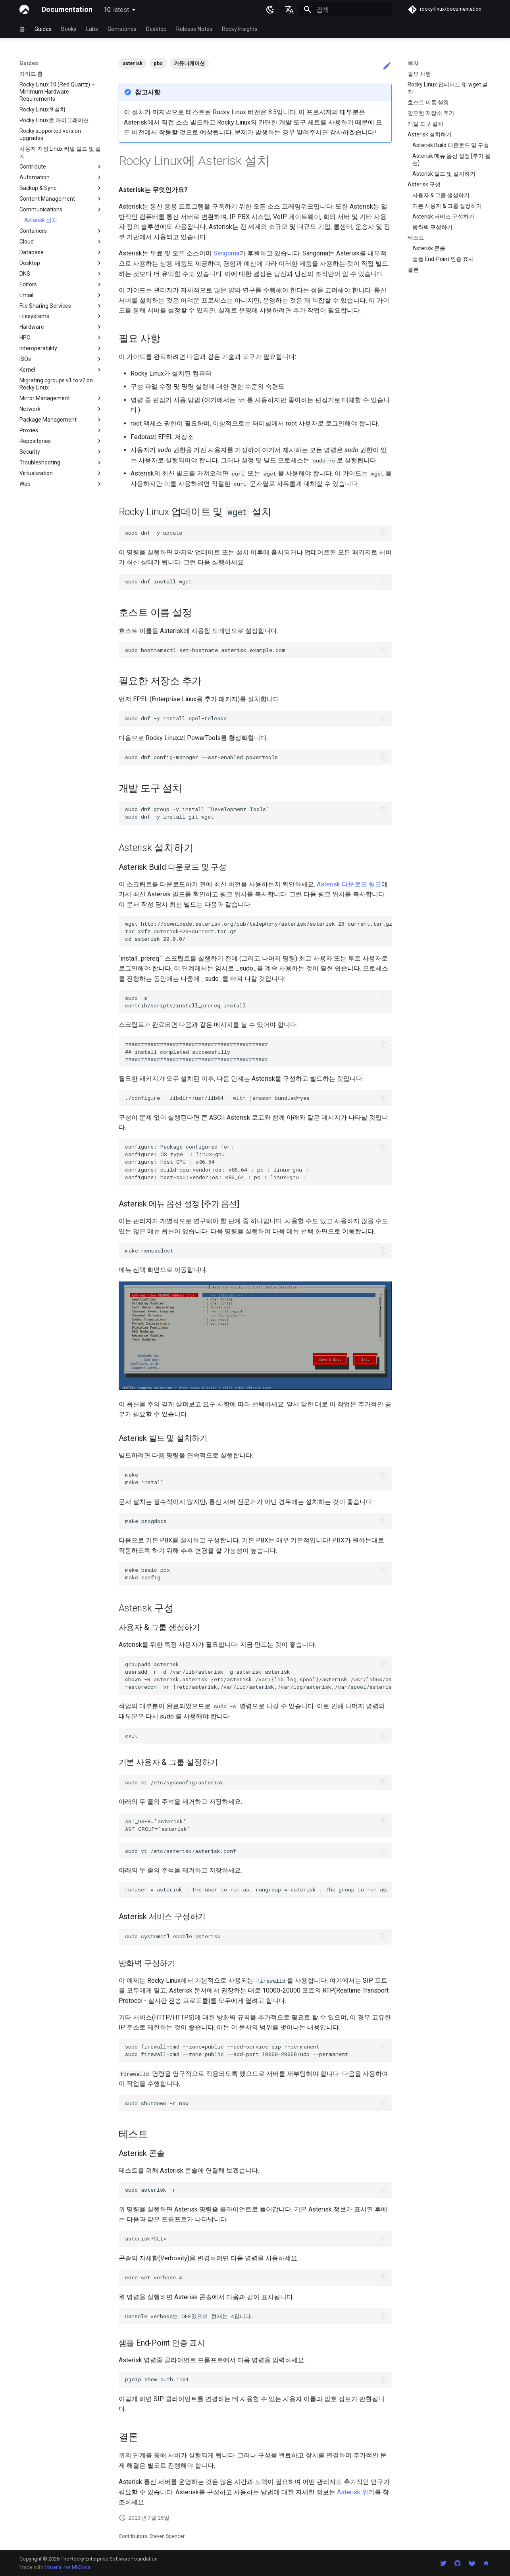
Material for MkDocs (67, 2567)
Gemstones (122, 29)
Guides (43, 29)
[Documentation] (24, 9)
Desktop (156, 29)
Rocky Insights (240, 29)
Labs (92, 29)
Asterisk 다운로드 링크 (349, 884)
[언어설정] (289, 9)
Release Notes (194, 29)
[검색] (345, 9)
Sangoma (226, 253)
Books (69, 29)
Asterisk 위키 (356, 2492)
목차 (413, 63)
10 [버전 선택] (116, 9)
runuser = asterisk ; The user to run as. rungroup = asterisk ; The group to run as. (257, 1889)
